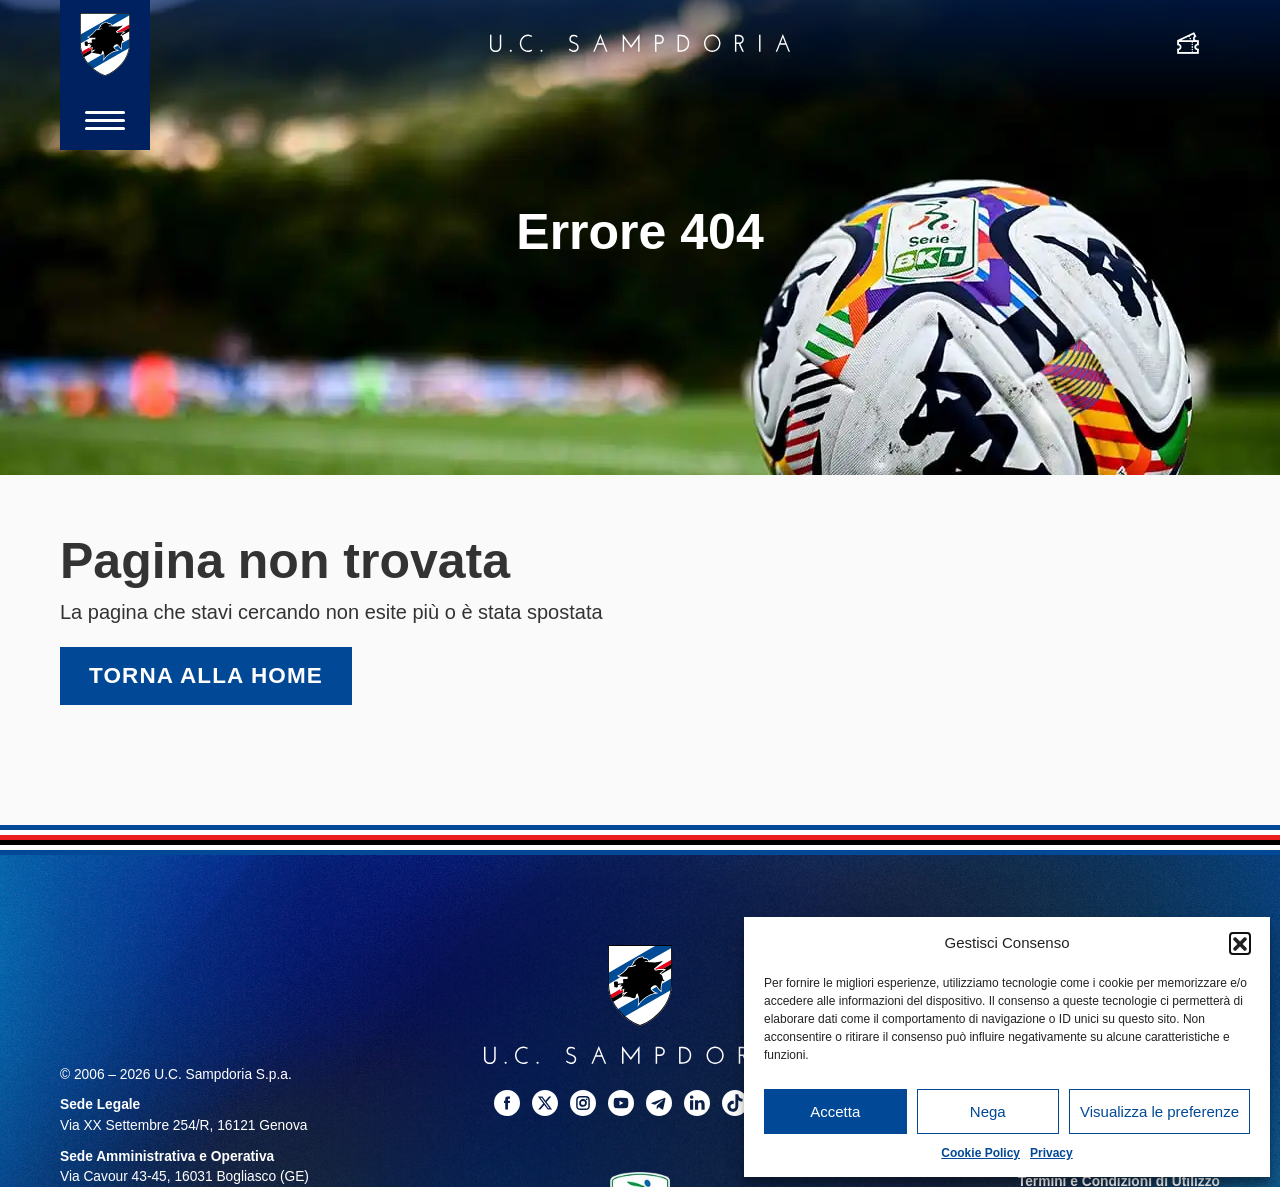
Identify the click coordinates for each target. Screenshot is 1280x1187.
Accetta (835, 1111)
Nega (988, 1111)
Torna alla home (206, 675)
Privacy (1051, 1153)
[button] (1240, 943)
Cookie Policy (980, 1153)
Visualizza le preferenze (1159, 1111)
